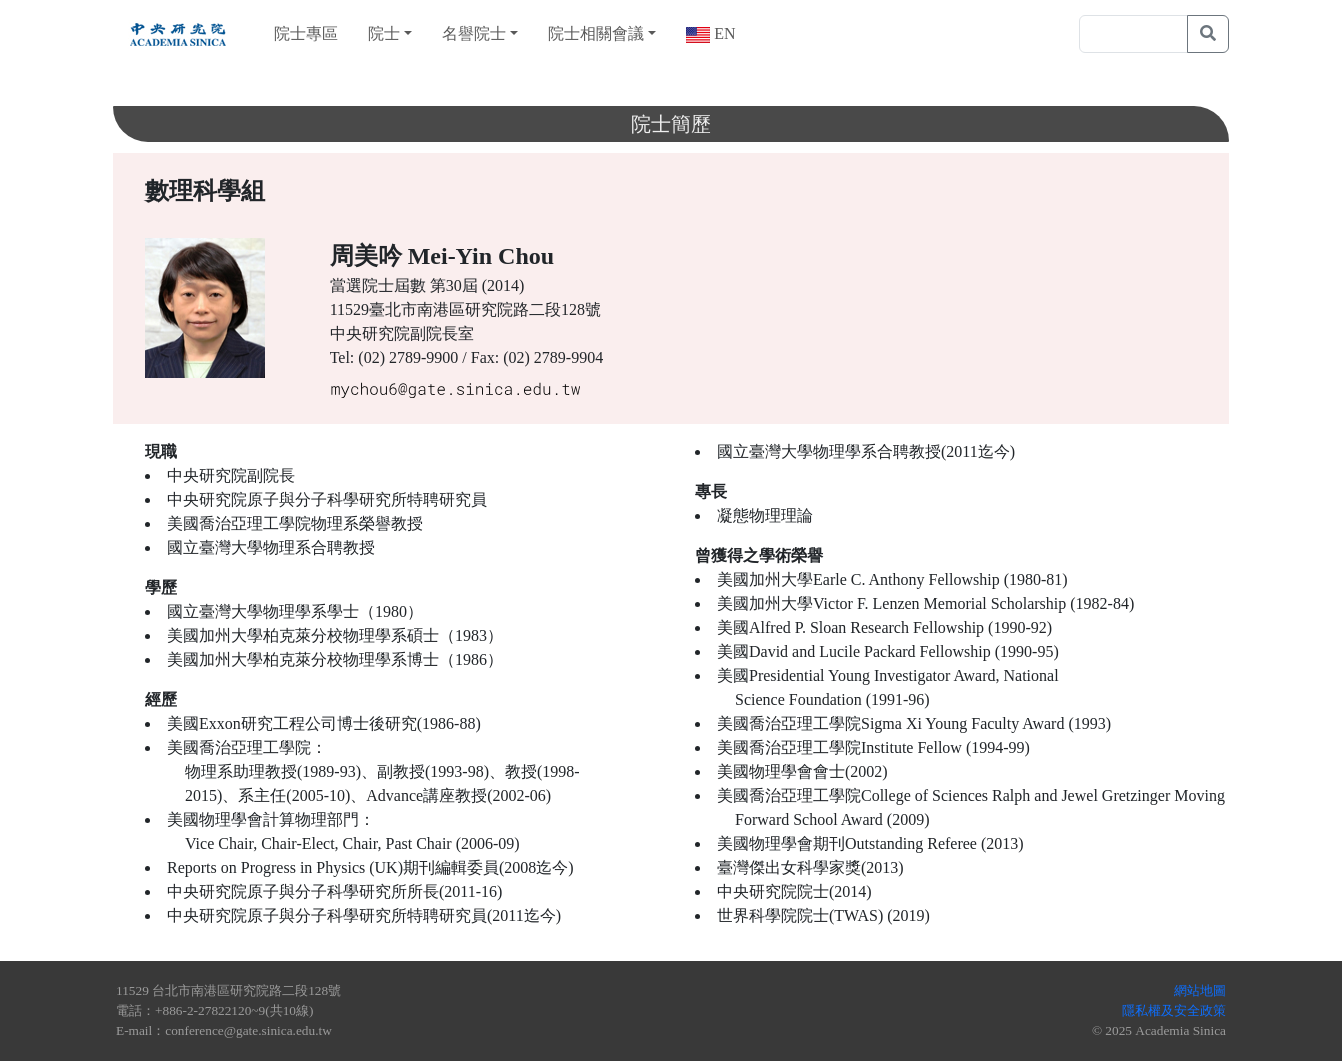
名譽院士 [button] (474, 33)
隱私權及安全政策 (1174, 1010)
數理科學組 (205, 191)
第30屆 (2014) (477, 285)
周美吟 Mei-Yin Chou (442, 256)
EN (722, 33)
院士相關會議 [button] (596, 33)
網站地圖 (1200, 990)
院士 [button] (384, 33)
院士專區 (306, 33)
